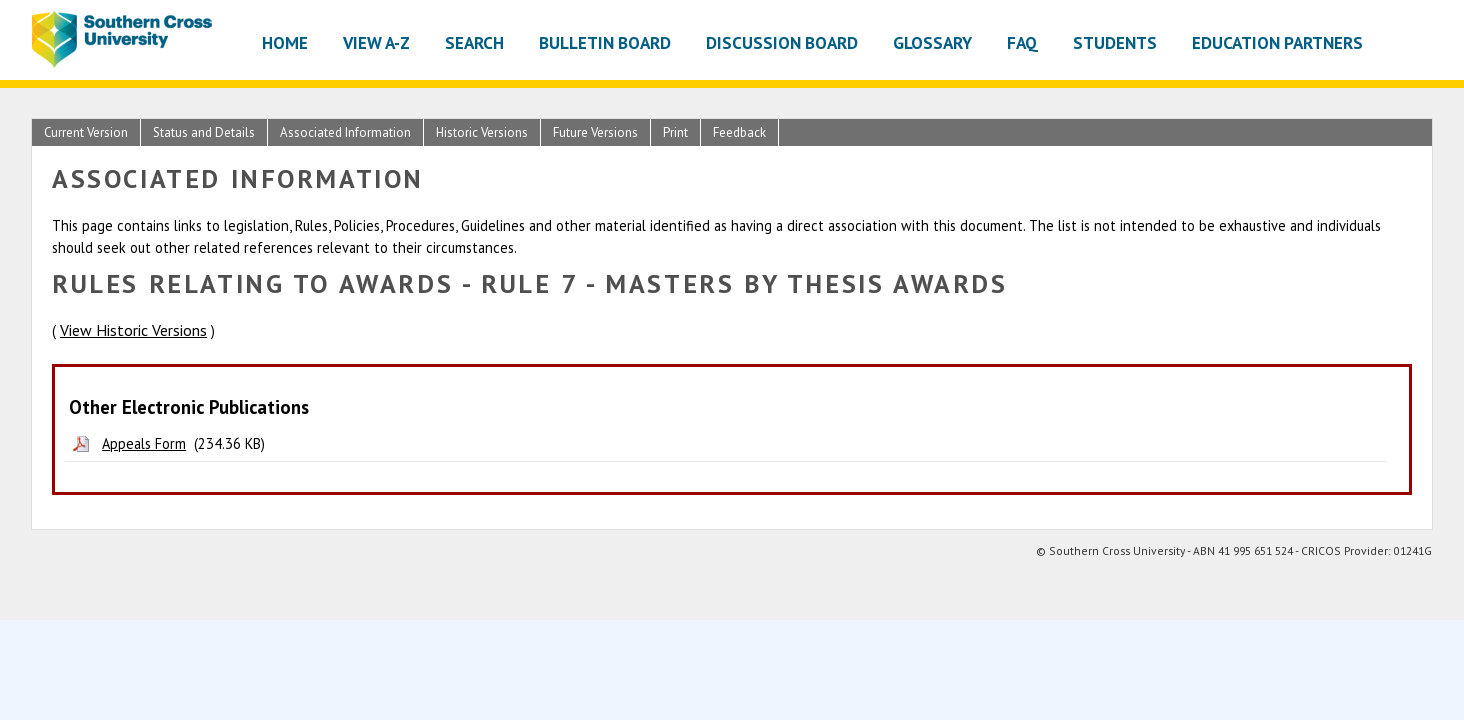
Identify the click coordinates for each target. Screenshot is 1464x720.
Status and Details (204, 132)
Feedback (739, 132)
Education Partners (1277, 42)
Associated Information (345, 132)
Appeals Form (144, 443)
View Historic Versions (133, 330)
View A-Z (376, 42)
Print (675, 132)
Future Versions (595, 132)
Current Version (86, 132)
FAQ (1022, 42)
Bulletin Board (605, 42)
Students (1115, 42)
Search (474, 42)
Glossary (932, 42)
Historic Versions (482, 132)
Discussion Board (782, 42)
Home (285, 42)
